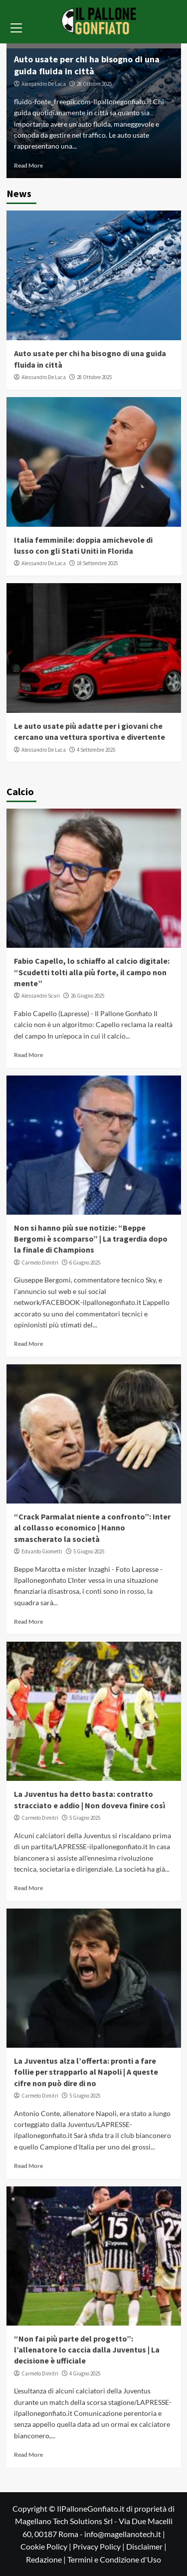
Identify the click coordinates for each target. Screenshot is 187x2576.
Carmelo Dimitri (39, 1262)
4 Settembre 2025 (96, 749)
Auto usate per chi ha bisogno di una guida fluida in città (87, 64)
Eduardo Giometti (41, 1551)
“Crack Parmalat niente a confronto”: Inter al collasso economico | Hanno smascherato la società (92, 1527)
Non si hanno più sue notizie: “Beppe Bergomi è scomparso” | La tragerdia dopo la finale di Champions (91, 1239)
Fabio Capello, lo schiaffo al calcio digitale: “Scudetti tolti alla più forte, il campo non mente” (92, 972)
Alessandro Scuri (40, 995)
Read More (28, 165)
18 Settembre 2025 (97, 563)
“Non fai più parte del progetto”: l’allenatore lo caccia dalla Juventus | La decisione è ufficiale (87, 2350)
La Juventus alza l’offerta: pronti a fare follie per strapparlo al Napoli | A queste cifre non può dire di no (86, 2072)
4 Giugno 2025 (84, 2373)
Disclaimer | (146, 2546)
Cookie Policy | (46, 2546)
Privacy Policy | (99, 2546)
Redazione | (46, 2559)
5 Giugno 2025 (88, 1551)
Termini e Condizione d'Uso (114, 2559)
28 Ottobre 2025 (94, 83)
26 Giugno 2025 (87, 995)
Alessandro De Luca (43, 83)
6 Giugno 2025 (84, 1262)
